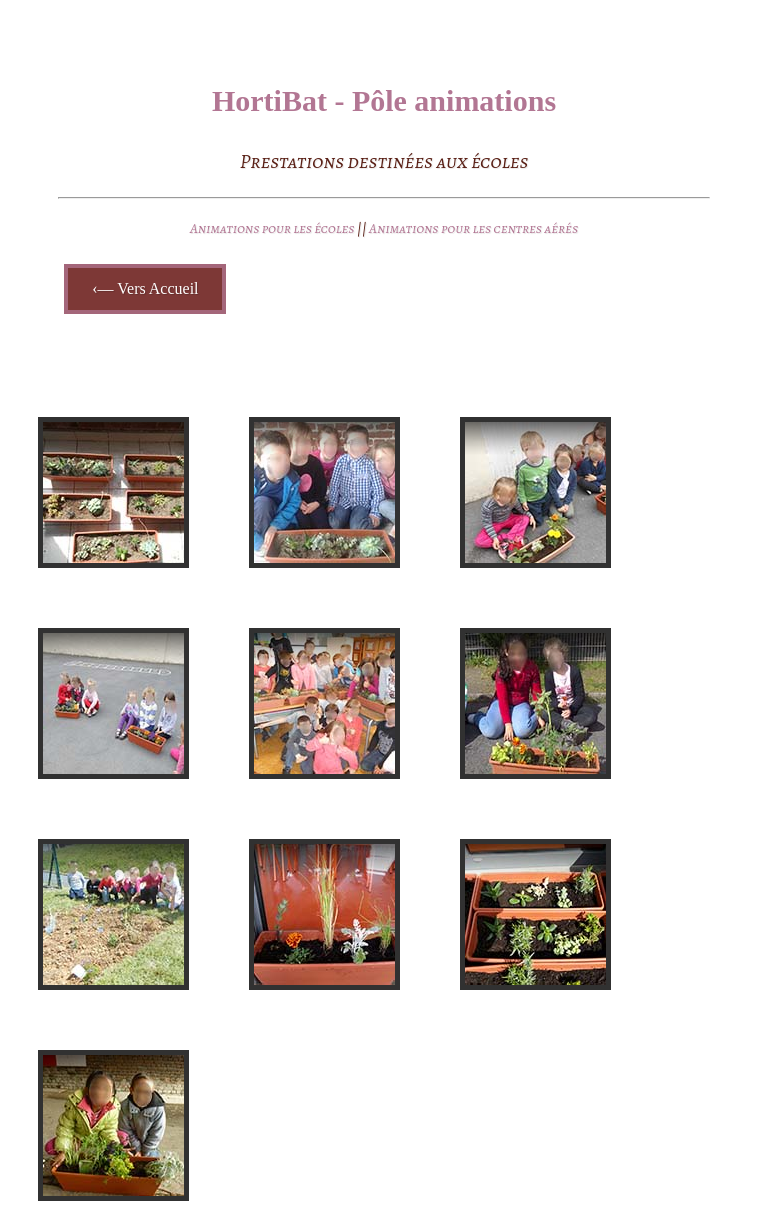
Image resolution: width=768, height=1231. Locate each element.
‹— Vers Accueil (145, 288)
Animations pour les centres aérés (473, 228)
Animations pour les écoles (273, 228)
